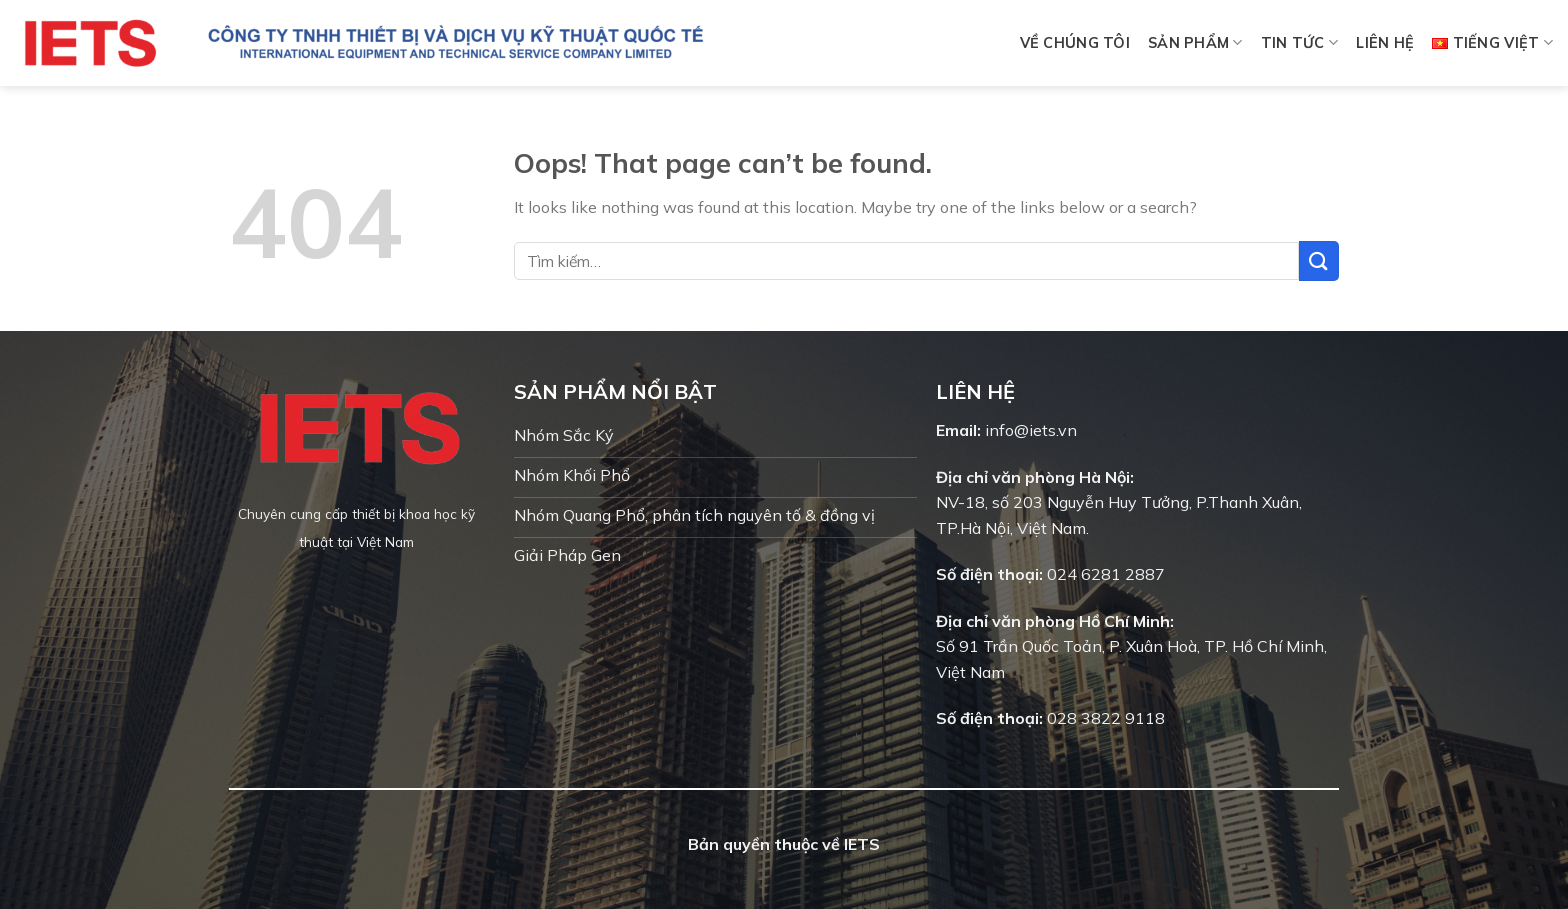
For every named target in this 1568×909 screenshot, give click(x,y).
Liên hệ (1385, 43)
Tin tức (1300, 42)
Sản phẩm (1195, 42)
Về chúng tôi (1075, 43)
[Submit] (1319, 260)
